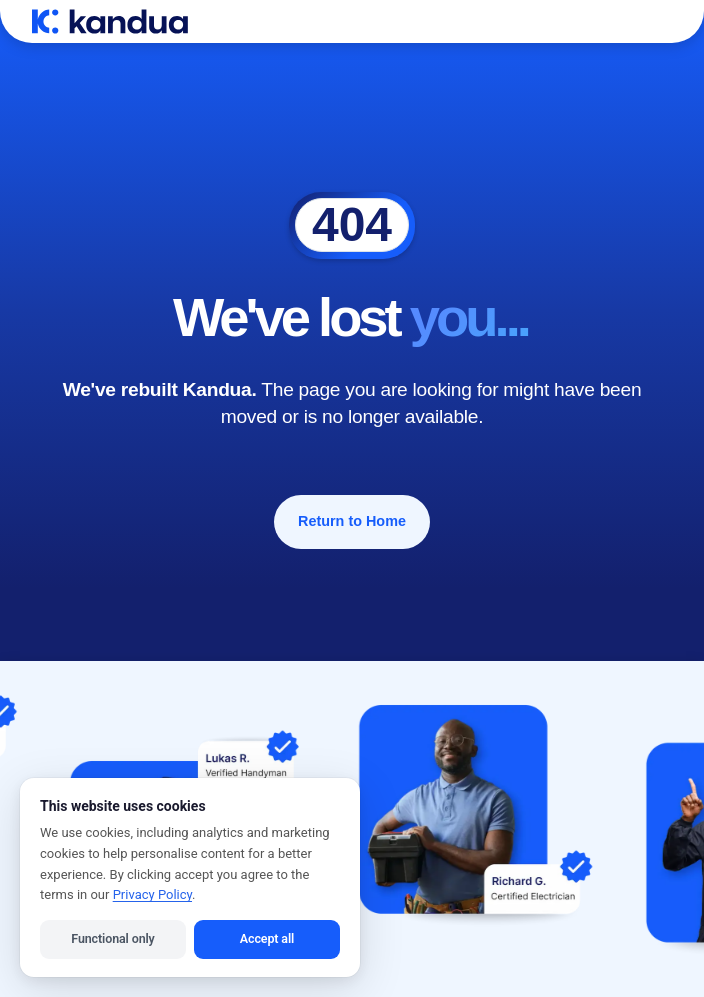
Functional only (112, 938)
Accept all (267, 938)
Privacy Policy (152, 894)
